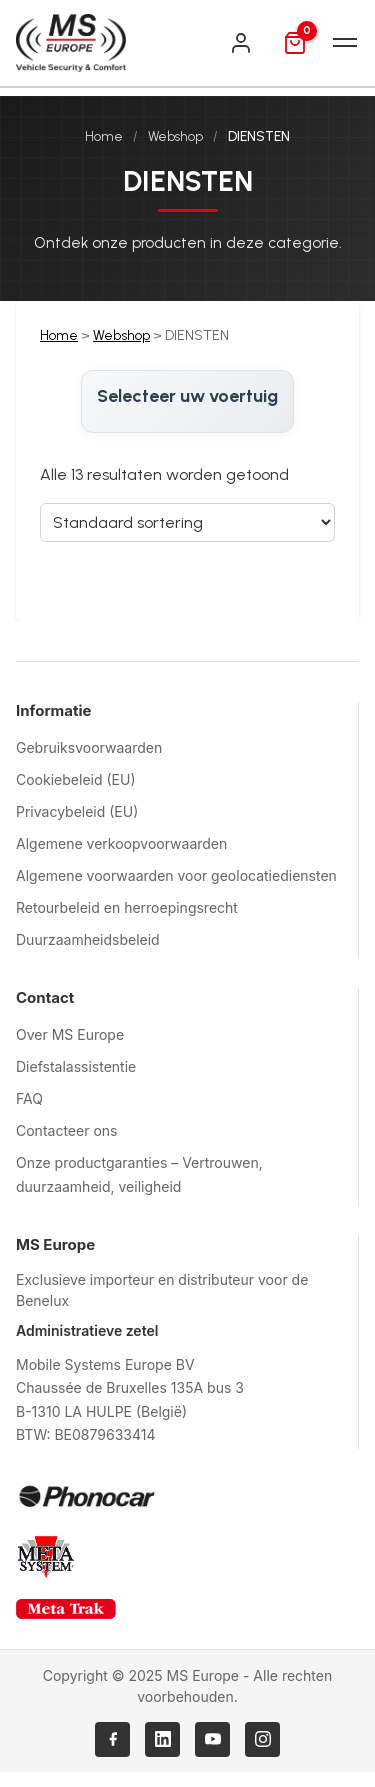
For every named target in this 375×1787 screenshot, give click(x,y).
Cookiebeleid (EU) (76, 779)
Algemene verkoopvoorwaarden (121, 843)
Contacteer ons (66, 1130)
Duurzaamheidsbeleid (88, 939)
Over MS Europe (70, 1034)
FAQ (29, 1098)
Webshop (175, 136)
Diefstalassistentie (76, 1066)
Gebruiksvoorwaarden (89, 747)
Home (104, 136)
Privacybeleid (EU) (77, 811)
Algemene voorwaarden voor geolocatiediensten (176, 875)
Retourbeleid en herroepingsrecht (127, 907)
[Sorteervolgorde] (187, 522)
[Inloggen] (241, 43)
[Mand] (295, 43)
